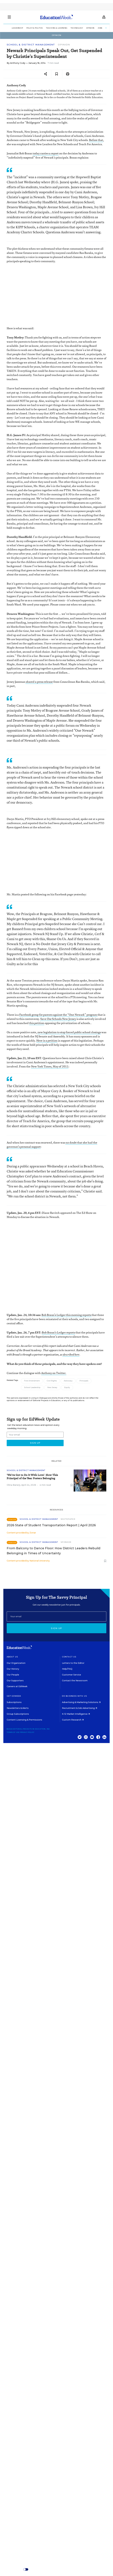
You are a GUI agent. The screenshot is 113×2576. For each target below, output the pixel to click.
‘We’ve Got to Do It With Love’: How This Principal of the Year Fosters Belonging (32, 1476)
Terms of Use (13, 1732)
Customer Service (71, 1674)
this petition (36, 1023)
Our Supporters (15, 1680)
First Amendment (32, 1381)
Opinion (90, 28)
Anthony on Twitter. (53, 1373)
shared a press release (39, 682)
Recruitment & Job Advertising (79, 1708)
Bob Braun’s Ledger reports (58, 1332)
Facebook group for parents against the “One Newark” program (58, 1015)
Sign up (56, 1628)
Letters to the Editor (73, 1663)
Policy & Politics (34, 28)
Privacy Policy (27, 1732)
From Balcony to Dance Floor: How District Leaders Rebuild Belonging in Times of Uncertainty (53, 1550)
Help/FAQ (67, 1669)
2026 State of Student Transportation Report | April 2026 (51, 1525)
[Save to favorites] (56, 74)
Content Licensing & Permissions (24, 1720)
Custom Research (73, 1720)
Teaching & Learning (56, 28)
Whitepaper (68, 1519)
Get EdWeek (14, 1696)
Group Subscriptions (18, 1714)
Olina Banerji (13, 1485)
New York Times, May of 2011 (49, 1066)
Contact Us (69, 1657)
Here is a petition (46, 1040)
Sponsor (66, 1542)
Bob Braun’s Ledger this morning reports (67, 1315)
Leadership (17, 28)
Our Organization (16, 1663)
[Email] (56, 1617)
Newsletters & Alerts (18, 1708)
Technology (77, 28)
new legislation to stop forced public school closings (69, 1032)
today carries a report (46, 153)
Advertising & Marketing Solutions (81, 1702)
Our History (13, 1669)
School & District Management (31, 44)
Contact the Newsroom (75, 1680)
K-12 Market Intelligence (76, 1714)
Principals (84, 1381)
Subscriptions (14, 1702)
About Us (12, 1657)
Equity (67, 1387)
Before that (96, 140)
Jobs (100, 28)
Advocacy (68, 1381)
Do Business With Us (74, 1696)
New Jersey (52, 1387)
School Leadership (32, 1387)
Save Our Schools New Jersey (58, 1019)
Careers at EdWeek (17, 1686)
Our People (13, 1674)
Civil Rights (52, 1381)
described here (70, 1354)
